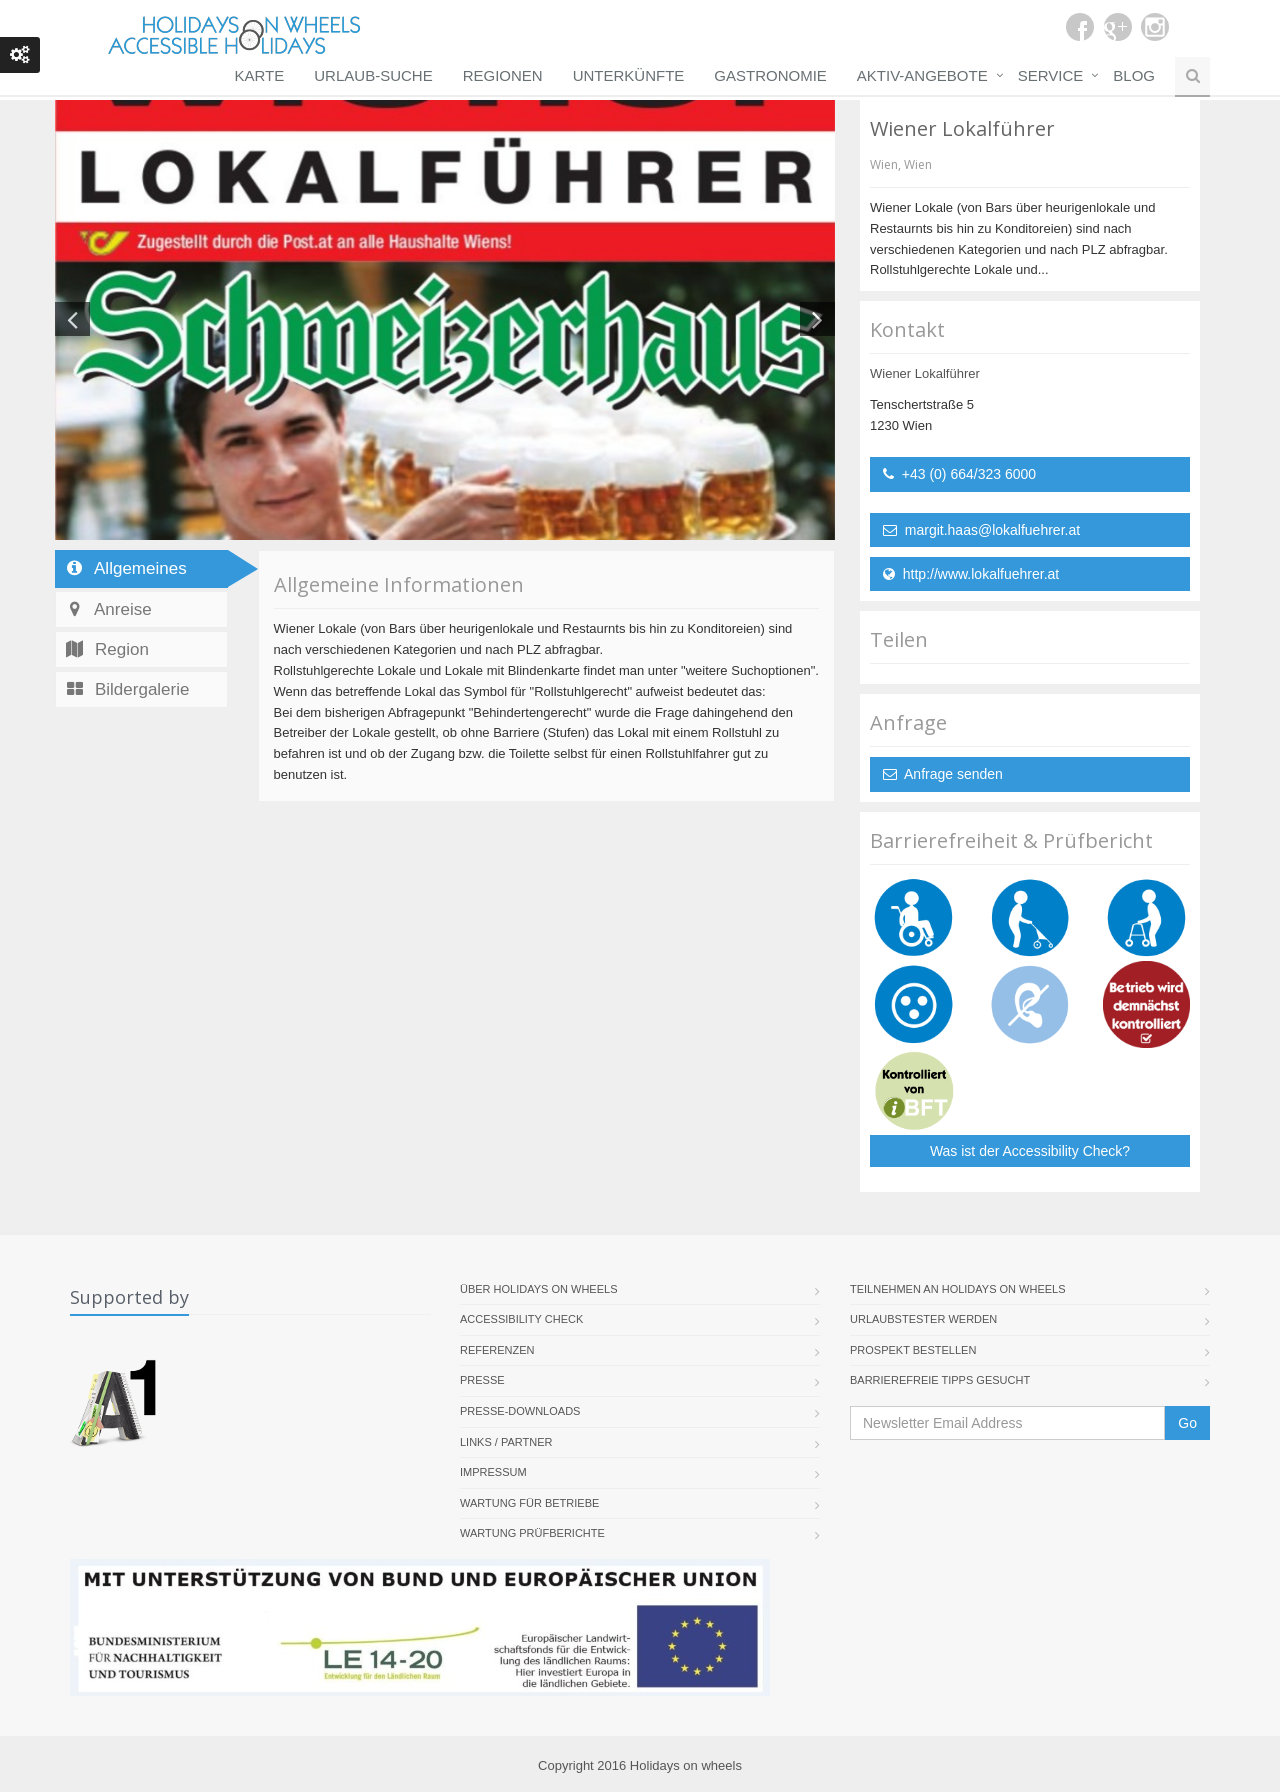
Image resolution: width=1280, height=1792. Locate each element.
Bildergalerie (126, 689)
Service (1051, 75)
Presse (482, 1380)
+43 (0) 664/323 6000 (959, 474)
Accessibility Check (521, 1319)
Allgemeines (125, 568)
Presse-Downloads (520, 1411)
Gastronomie (770, 75)
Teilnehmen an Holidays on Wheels (958, 1289)
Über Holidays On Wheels (539, 1289)
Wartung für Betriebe (529, 1503)
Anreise (108, 609)
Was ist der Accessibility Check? (1030, 1151)
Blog (1134, 75)
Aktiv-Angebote (922, 75)
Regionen (503, 75)
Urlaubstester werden (923, 1319)
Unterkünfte (629, 75)
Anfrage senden (943, 774)
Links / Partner (506, 1442)
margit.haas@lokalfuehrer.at (981, 530)
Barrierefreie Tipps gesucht (940, 1380)
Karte (260, 75)
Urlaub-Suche (373, 75)
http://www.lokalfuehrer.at (971, 574)
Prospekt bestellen (913, 1350)
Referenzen (497, 1350)
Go (1187, 1423)
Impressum (493, 1472)
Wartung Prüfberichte (532, 1533)
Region (106, 649)
